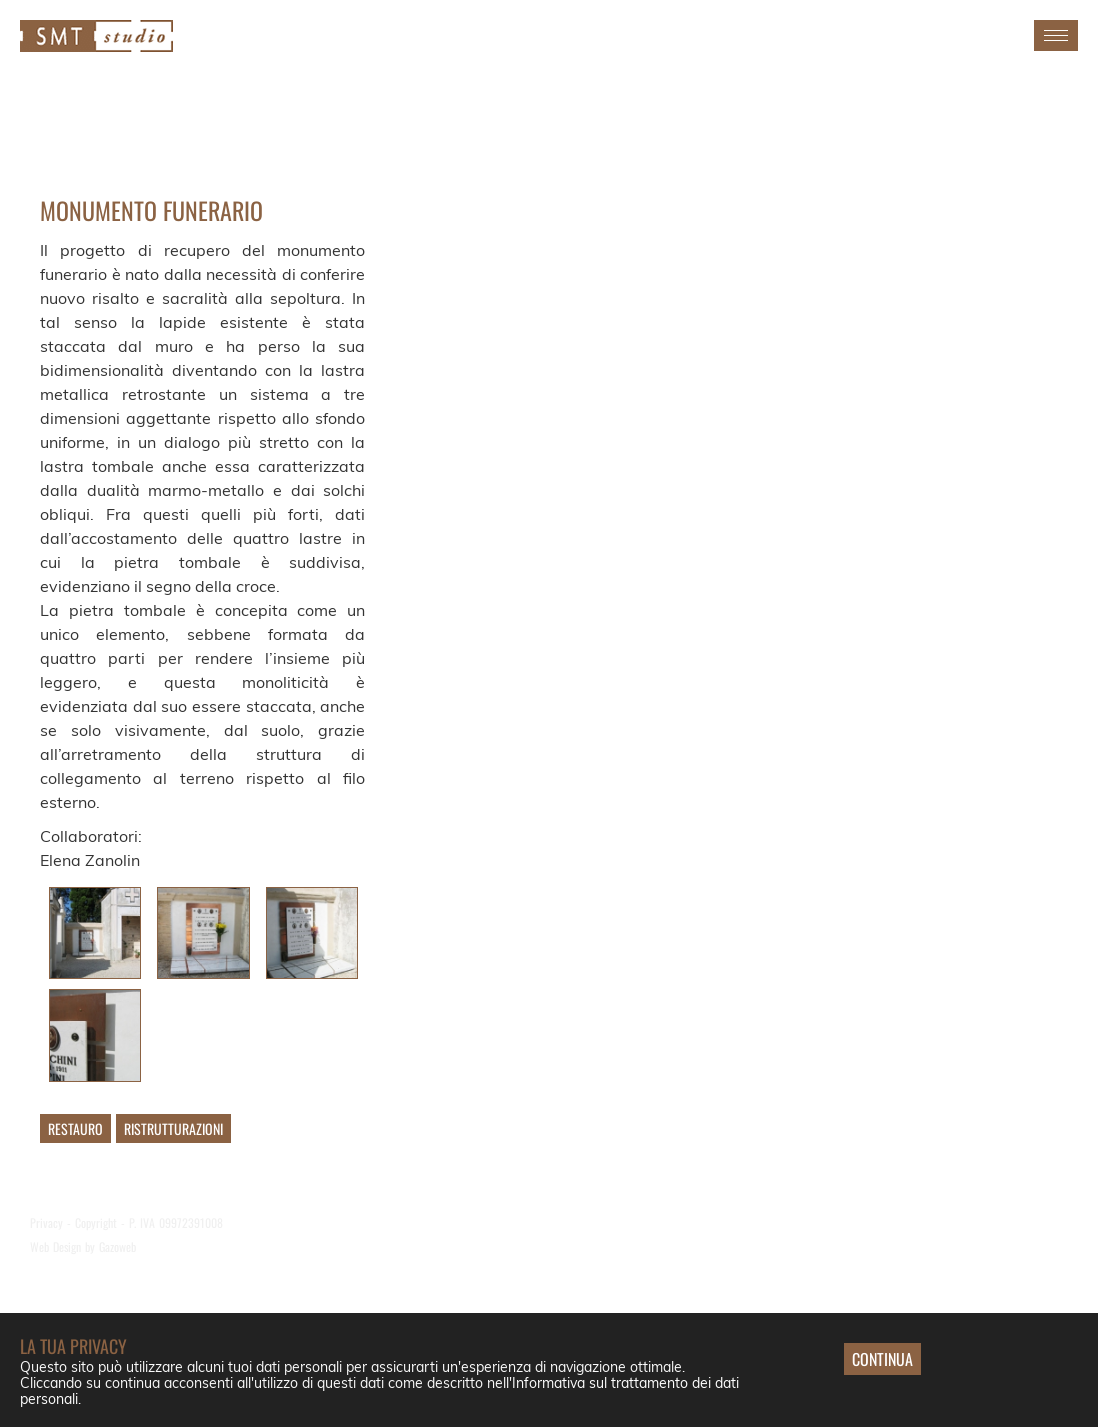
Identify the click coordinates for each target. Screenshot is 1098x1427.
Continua (882, 1359)
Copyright (96, 1222)
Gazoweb (117, 1246)
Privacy (46, 1222)
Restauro (75, 1128)
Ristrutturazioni (173, 1128)
